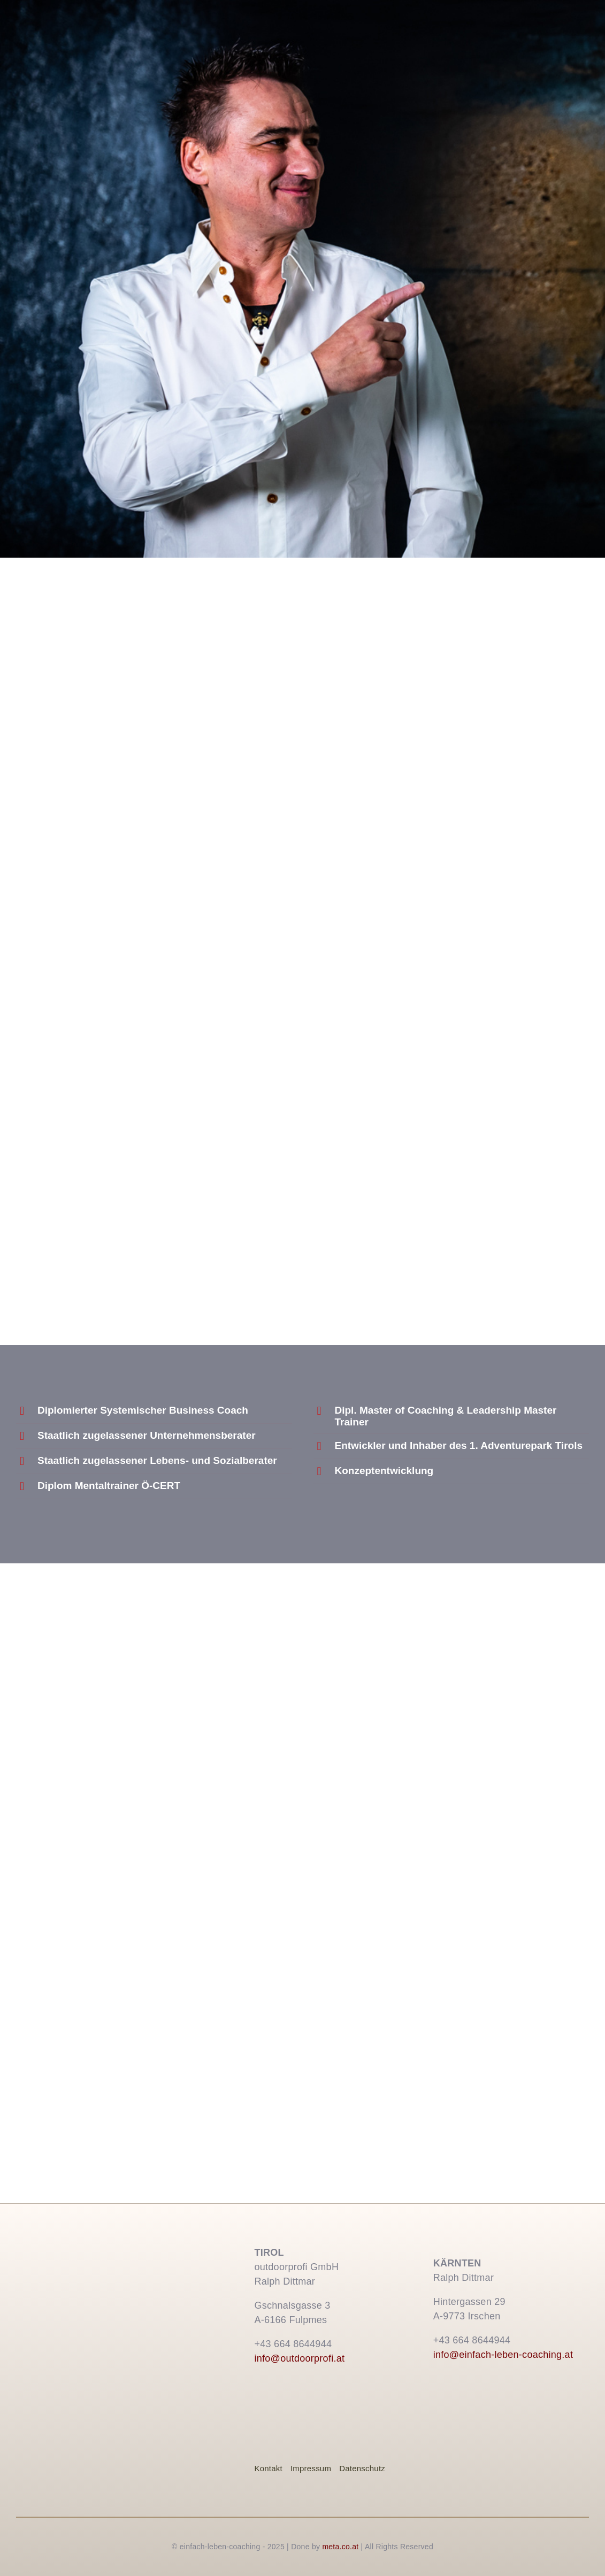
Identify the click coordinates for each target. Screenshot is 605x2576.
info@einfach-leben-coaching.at (503, 2354)
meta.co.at (340, 2546)
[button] (154, 1411)
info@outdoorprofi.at (299, 2358)
